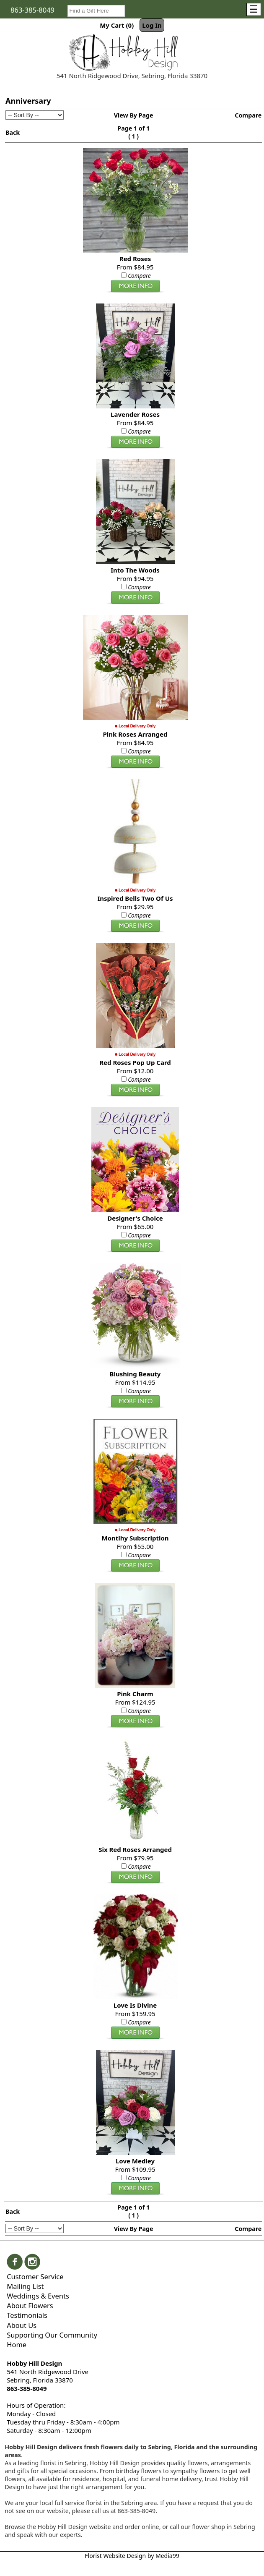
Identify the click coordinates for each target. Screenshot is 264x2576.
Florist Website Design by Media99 (132, 2556)
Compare (248, 115)
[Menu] (254, 9)
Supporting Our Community (52, 2335)
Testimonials (27, 2315)
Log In (152, 25)
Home (16, 2344)
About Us (21, 2325)
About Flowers (30, 2305)
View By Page (133, 115)
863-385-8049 (32, 10)
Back (12, 132)
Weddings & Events (38, 2296)
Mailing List (25, 2286)
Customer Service (35, 2276)
